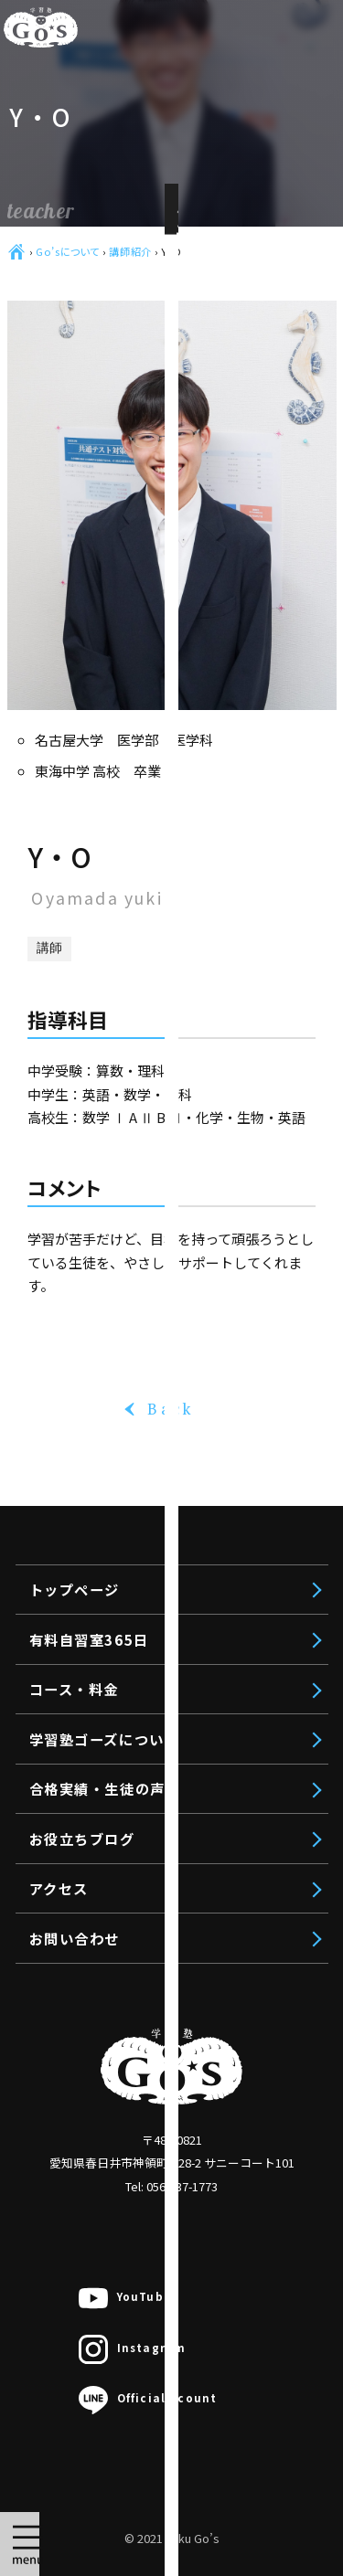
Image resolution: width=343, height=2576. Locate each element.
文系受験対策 (151, 2051)
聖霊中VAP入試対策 (172, 2431)
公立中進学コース (165, 2392)
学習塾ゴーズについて (104, 1739)
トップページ (104, 1867)
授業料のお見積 (132, 2507)
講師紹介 (130, 251)
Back (171, 1408)
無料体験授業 (125, 2544)
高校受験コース (158, 2241)
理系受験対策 (151, 2088)
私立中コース (150, 2278)
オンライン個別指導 (147, 2468)
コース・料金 (103, 1972)
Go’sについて (68, 251)
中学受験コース (158, 2354)
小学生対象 (118, 2316)
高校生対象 (118, 2012)
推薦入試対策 (151, 2126)
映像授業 (136, 2165)
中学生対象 (118, 2202)
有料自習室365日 (119, 1919)
